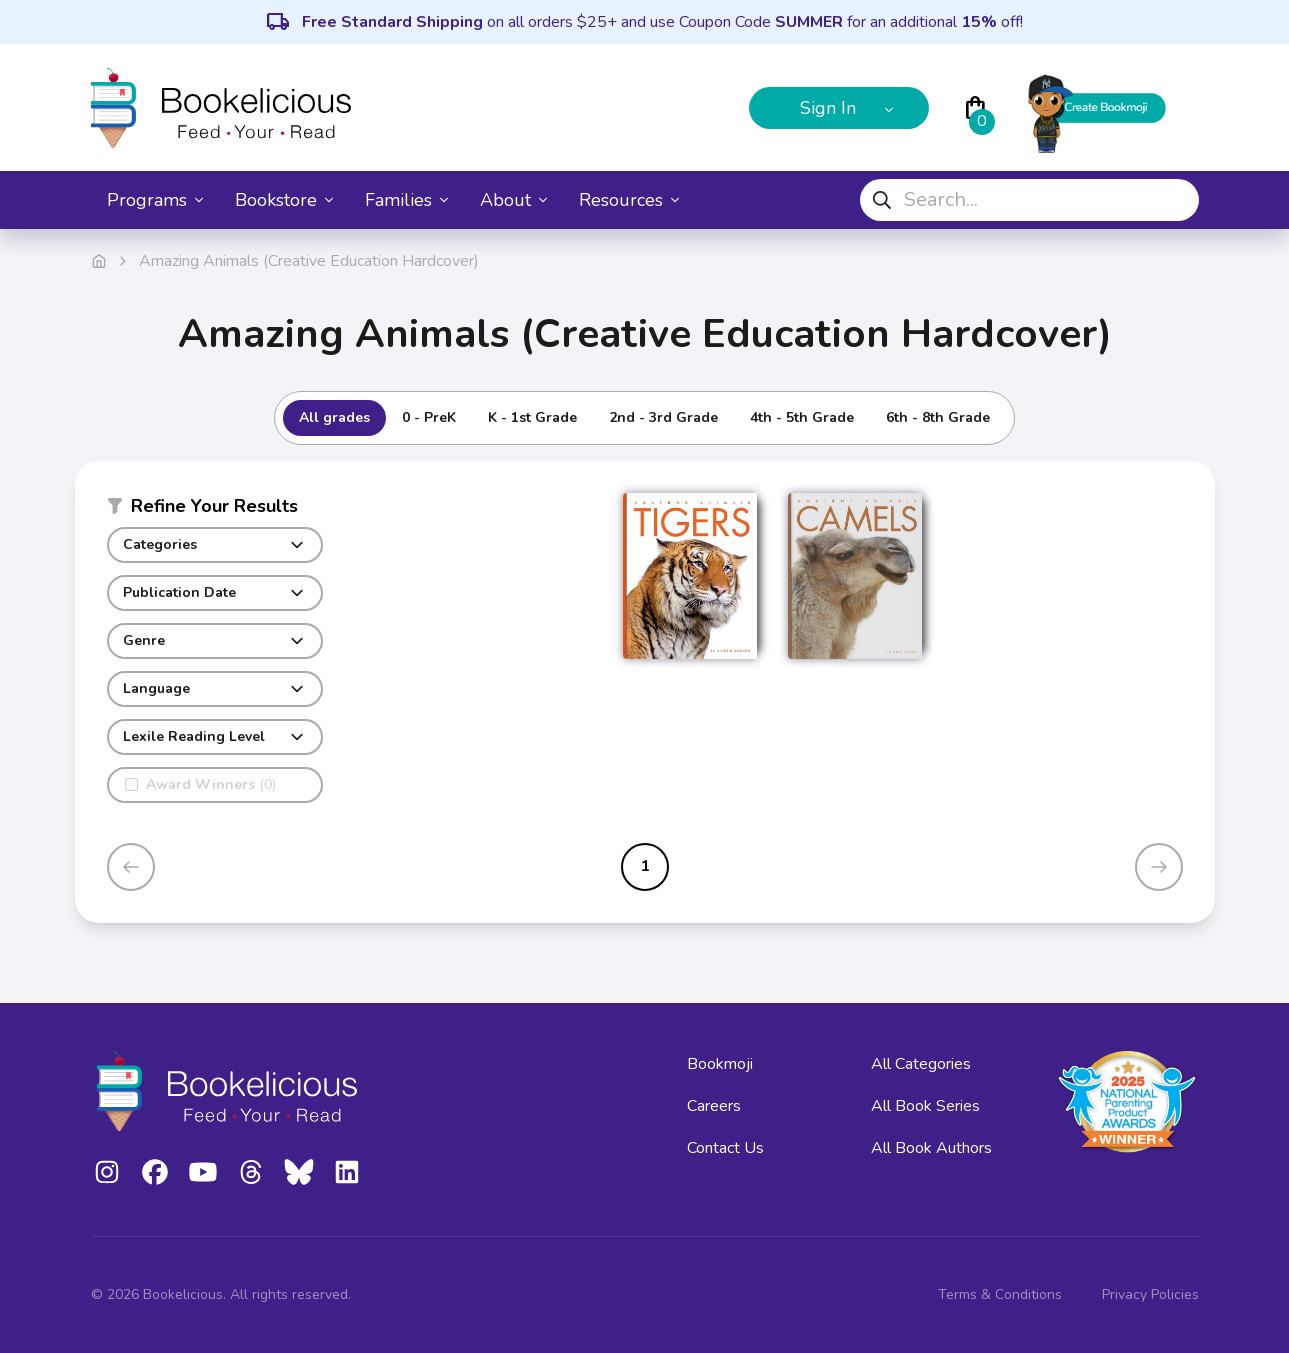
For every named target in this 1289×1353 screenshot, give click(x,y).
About (513, 200)
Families (406, 200)
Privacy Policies (1150, 1294)
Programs (155, 200)
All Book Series (925, 1106)
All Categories (921, 1064)
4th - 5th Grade (802, 417)
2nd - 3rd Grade (663, 417)
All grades (334, 417)
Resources (629, 200)
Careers (714, 1106)
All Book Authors (931, 1148)
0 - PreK (429, 417)
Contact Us (725, 1148)
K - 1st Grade (532, 417)
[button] (215, 510)
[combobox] (1029, 200)
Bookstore (284, 200)
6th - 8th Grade (938, 417)
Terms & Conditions (1000, 1294)
